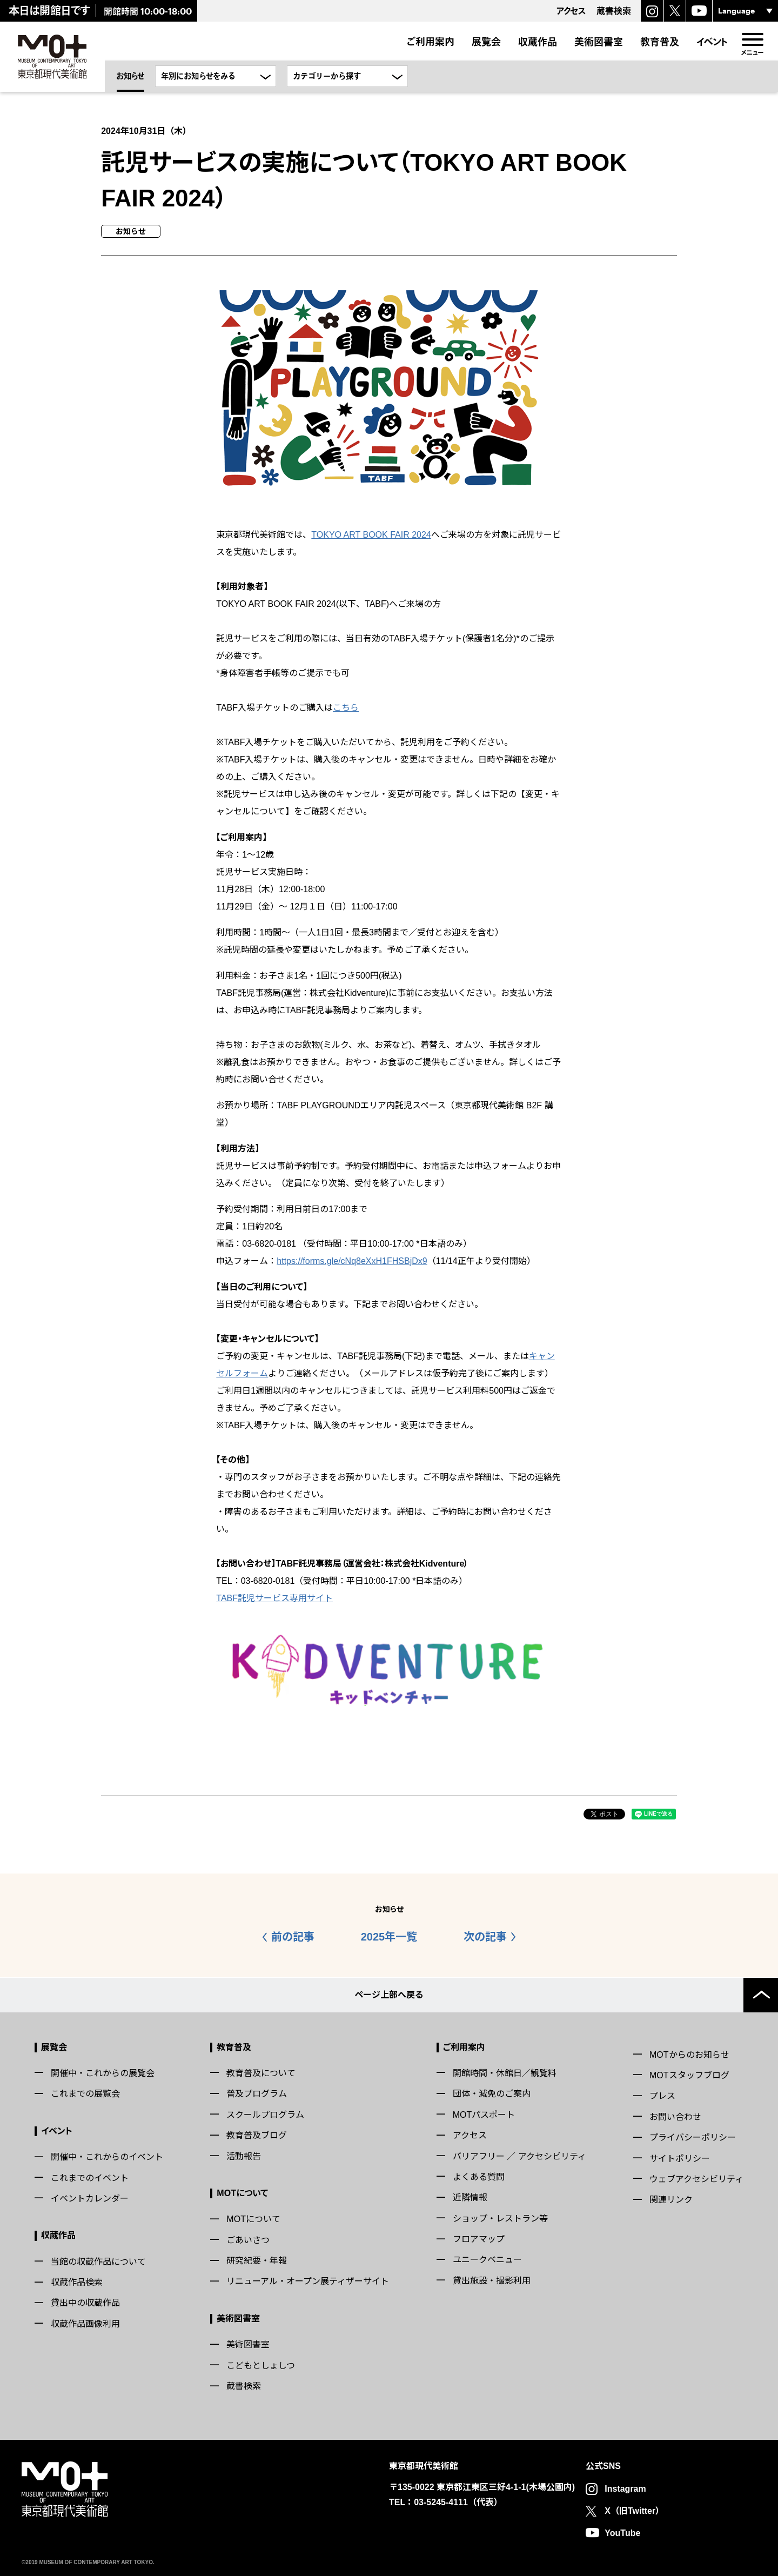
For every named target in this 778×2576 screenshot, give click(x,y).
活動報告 (243, 2155)
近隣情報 (470, 2197)
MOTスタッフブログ (689, 2075)
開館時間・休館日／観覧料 (504, 2073)
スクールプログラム (265, 2114)
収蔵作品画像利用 (85, 2324)
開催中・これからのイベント (107, 2157)
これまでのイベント (90, 2177)
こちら (346, 707)
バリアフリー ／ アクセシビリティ (519, 2155)
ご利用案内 (430, 42)
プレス (662, 2095)
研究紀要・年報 (256, 2260)
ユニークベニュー (487, 2259)
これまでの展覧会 (85, 2093)
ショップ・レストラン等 (500, 2218)
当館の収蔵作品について (98, 2261)
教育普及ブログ (256, 2135)
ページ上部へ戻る (389, 1994)
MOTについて (242, 2193)
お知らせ (130, 76)
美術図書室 (598, 42)
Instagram (625, 2488)
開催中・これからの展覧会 (103, 2073)
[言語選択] (745, 11)
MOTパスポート (484, 2114)
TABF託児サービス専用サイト (274, 1598)
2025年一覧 (389, 1937)
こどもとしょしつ (260, 2365)
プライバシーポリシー (692, 2137)
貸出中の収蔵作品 (85, 2302)
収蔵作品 (537, 42)
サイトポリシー (679, 2158)
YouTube (622, 2532)
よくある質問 (479, 2177)
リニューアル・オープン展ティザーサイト (307, 2281)
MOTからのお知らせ (689, 2054)
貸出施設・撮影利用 (492, 2280)
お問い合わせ (675, 2116)
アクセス (470, 2135)
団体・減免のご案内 (492, 2093)
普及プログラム (256, 2093)
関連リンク (671, 2199)
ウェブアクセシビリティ (696, 2179)
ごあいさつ (248, 2239)
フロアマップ (479, 2239)
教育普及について (261, 2073)
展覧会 (486, 42)
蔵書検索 (243, 2386)
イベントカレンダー (90, 2198)
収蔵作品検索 (77, 2282)
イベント (712, 42)
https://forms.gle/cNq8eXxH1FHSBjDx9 (352, 1261)
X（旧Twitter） (634, 2510)
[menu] (752, 39)
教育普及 (659, 42)
